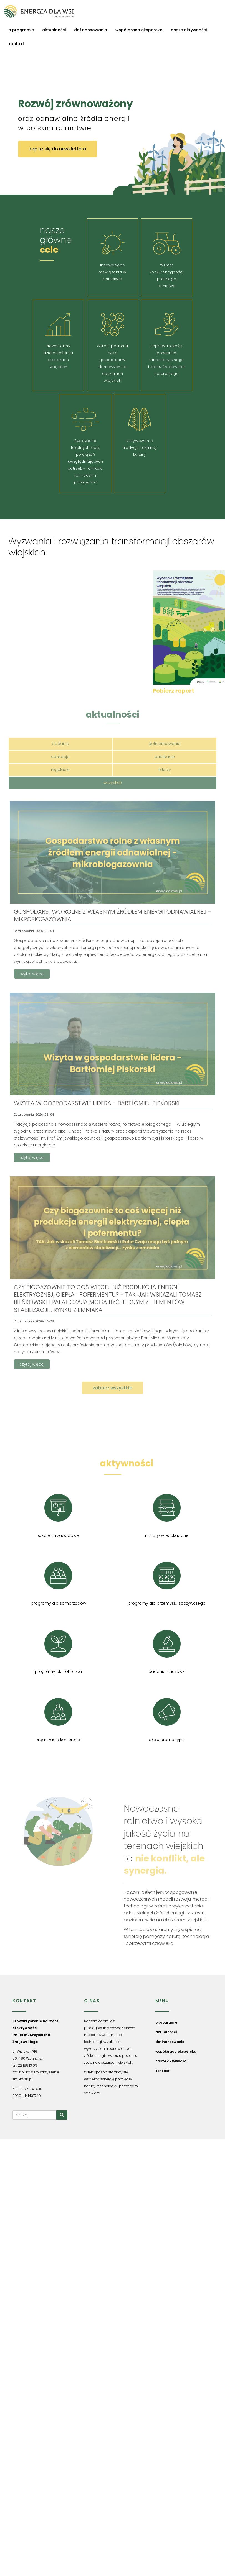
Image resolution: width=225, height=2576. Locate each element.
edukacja (60, 756)
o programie (21, 30)
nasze (112, 1463)
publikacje (165, 756)
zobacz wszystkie (112, 1388)
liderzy (164, 769)
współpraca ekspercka (139, 30)
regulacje (60, 769)
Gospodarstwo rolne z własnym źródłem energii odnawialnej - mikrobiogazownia (112, 915)
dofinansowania (90, 30)
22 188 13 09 (27, 2065)
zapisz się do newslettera (57, 149)
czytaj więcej (31, 974)
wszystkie (112, 782)
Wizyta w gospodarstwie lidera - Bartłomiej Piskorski (97, 1103)
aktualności (54, 30)
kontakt (16, 44)
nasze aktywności (189, 30)
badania (60, 743)
